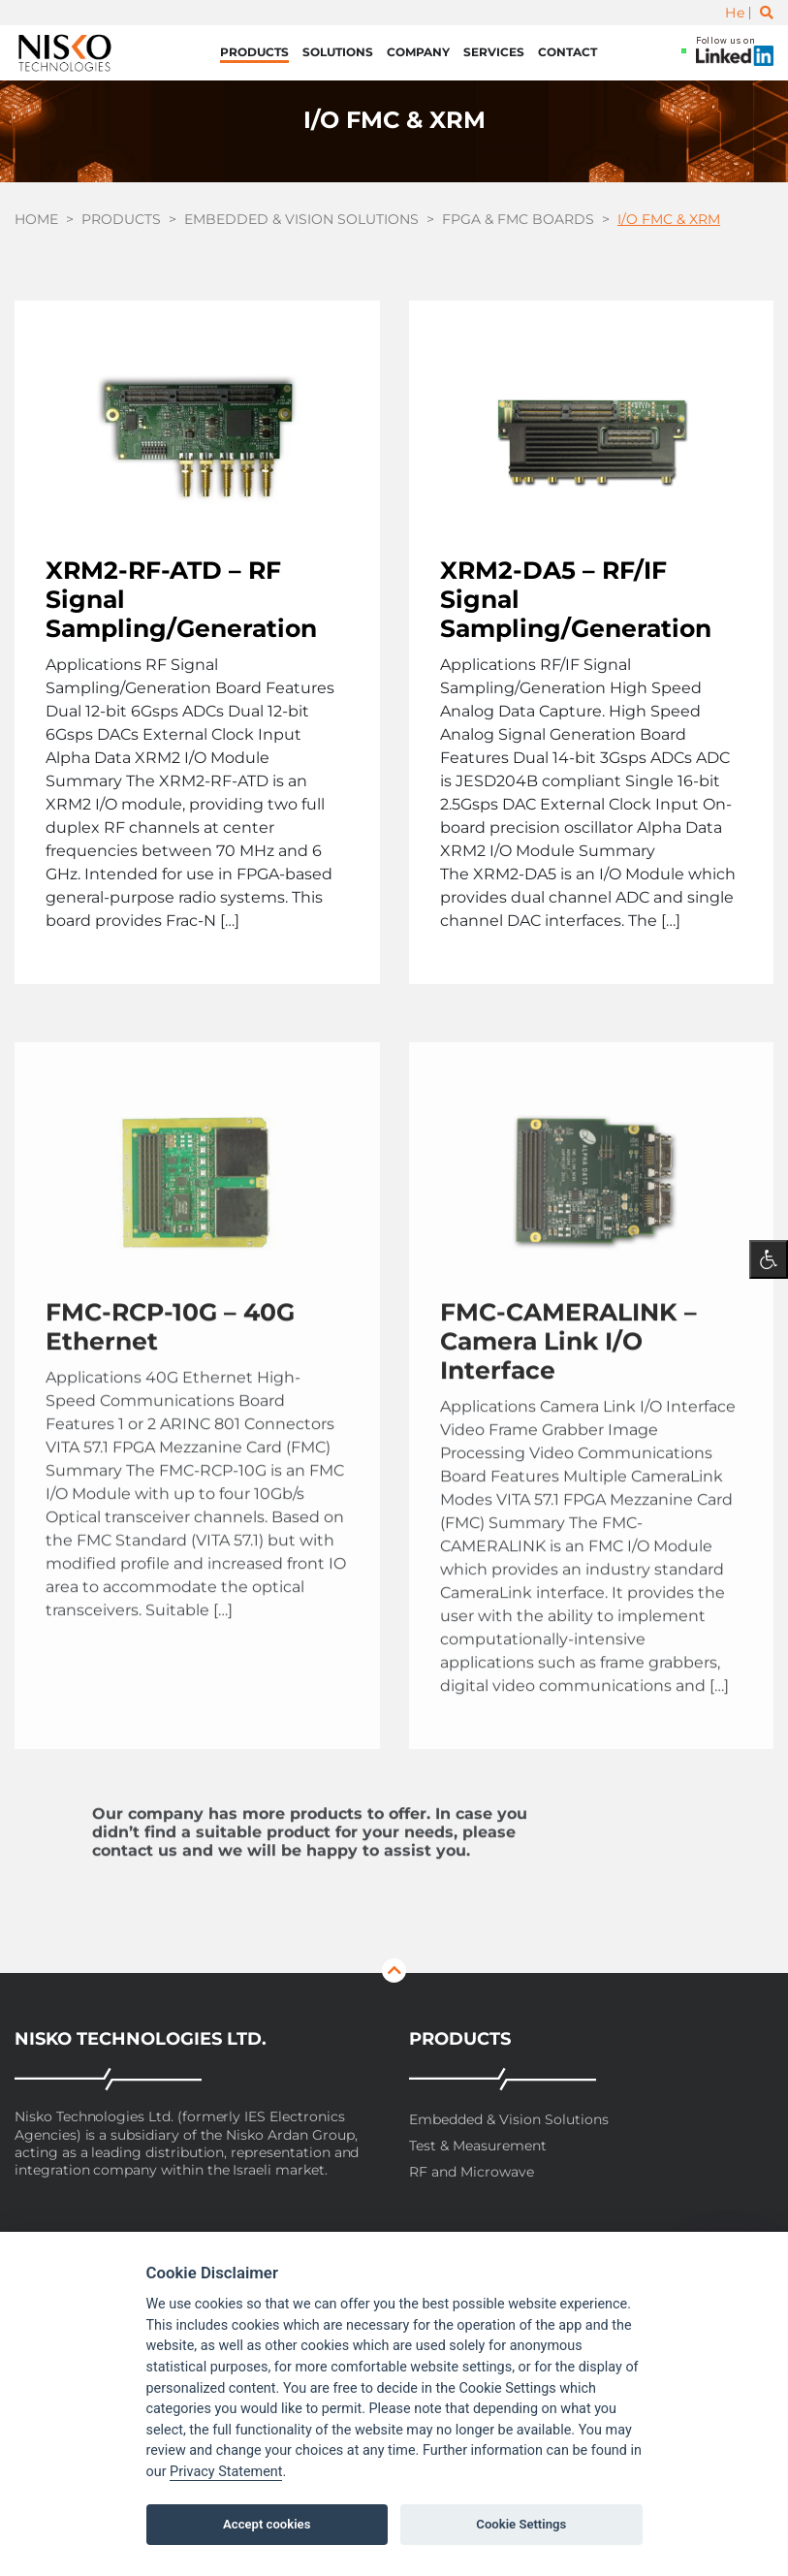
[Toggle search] (766, 12)
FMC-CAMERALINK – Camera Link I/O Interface (568, 1373)
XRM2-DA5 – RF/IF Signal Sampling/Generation (575, 599)
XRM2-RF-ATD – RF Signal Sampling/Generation (181, 599)
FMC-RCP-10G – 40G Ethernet (170, 1359)
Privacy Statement (226, 2472)
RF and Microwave (471, 2172)
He (734, 12)
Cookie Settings (521, 2524)
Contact (567, 52)
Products (254, 52)
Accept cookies (266, 2524)
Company (418, 52)
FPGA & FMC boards (518, 219)
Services (493, 52)
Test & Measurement (478, 2146)
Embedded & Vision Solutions (301, 219)
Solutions (337, 52)
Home (36, 219)
